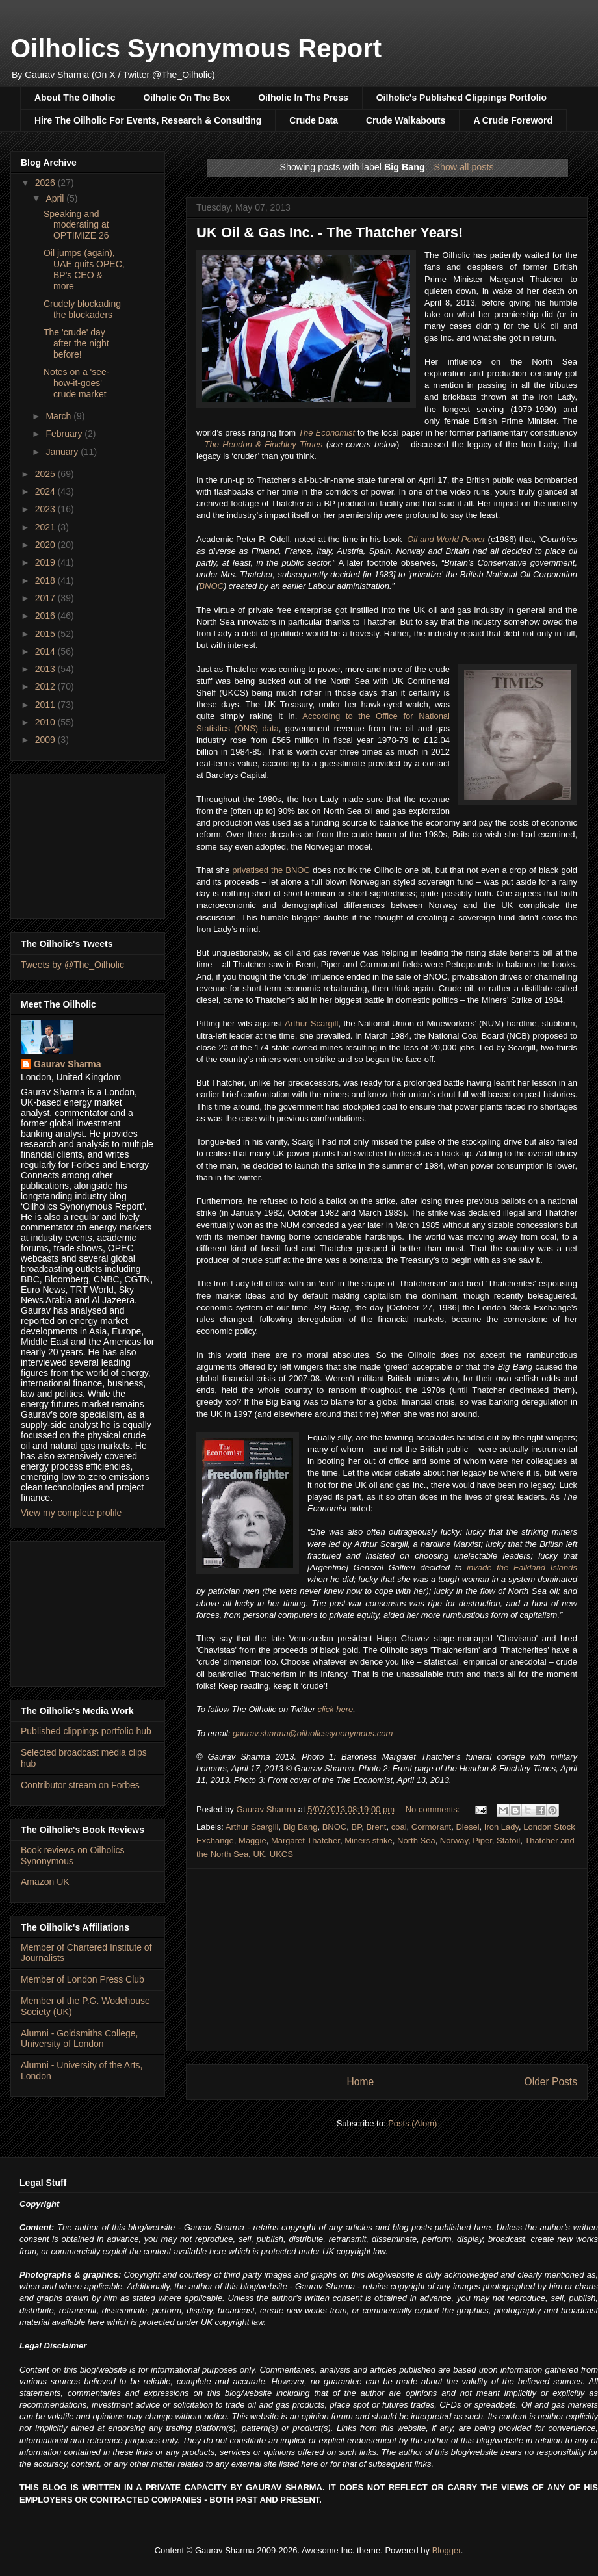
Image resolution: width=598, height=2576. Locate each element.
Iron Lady (501, 1827)
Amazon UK (45, 1882)
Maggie (252, 1840)
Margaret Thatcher (305, 1840)
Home (360, 2081)
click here (335, 1709)
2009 (46, 740)
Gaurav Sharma (67, 1064)
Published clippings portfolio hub (86, 1731)
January (63, 452)
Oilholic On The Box (186, 97)
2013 (46, 669)
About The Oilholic (74, 97)
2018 (46, 580)
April (56, 198)
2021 (46, 527)
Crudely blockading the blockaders (82, 309)
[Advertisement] (386, 1960)
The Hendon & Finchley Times (264, 444)
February (65, 433)
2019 (46, 562)
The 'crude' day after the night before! (76, 343)
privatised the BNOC (271, 870)
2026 (46, 182)
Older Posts (551, 2081)
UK (259, 1854)
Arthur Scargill (311, 1023)
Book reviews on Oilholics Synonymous (73, 1855)
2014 (46, 651)
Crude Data (313, 120)
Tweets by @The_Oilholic (72, 964)
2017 (46, 598)
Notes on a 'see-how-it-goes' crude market (77, 383)
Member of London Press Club (82, 1979)
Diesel (467, 1827)
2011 (46, 704)
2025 (46, 474)
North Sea (416, 1840)
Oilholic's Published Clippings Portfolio (461, 97)
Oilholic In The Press (303, 97)
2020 (46, 545)
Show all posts (463, 167)
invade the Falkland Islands (522, 1567)
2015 (46, 634)
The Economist (326, 432)
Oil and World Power (446, 539)
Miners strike (368, 1840)
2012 (46, 686)
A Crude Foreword (512, 120)
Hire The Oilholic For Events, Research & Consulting (147, 120)
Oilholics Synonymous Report (196, 48)
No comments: (434, 1809)
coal (399, 1827)
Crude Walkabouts (405, 120)
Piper (482, 1840)
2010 (46, 722)
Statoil (508, 1840)
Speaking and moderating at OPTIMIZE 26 (76, 225)
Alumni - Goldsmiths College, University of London (79, 2038)
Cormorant (431, 1827)
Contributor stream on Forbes (80, 1785)
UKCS (281, 1854)
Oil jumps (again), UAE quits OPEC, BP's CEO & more (84, 269)
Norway (454, 1840)
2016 (46, 615)
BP (357, 1827)
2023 (46, 509)
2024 (46, 491)
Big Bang (300, 1827)
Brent (376, 1827)
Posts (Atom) (412, 2123)
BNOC (211, 586)
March (59, 416)
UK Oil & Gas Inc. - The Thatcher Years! (329, 232)
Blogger (446, 2550)
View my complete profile (71, 1512)
